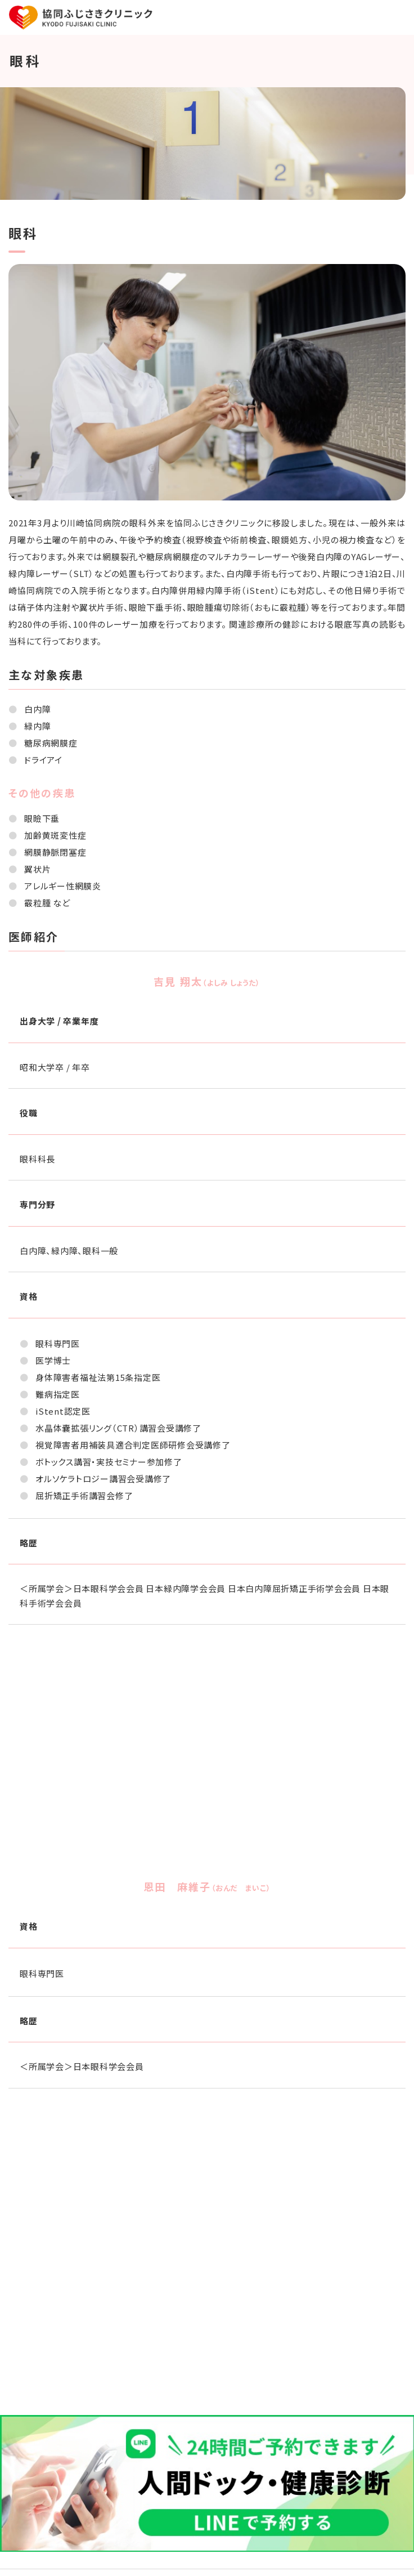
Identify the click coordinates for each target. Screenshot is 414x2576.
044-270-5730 (218, 2357)
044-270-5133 (218, 2299)
